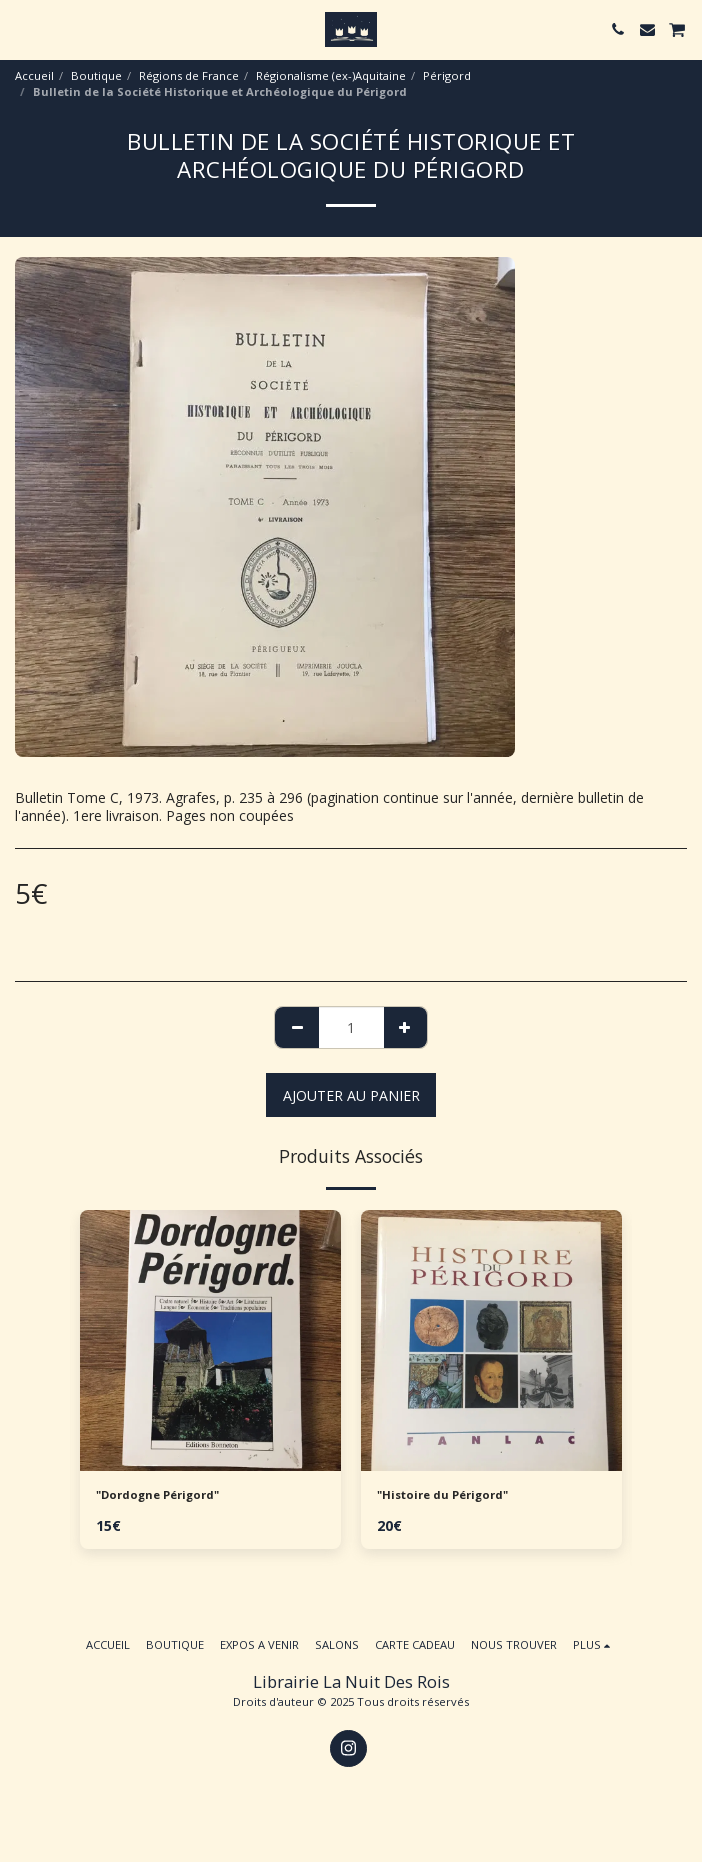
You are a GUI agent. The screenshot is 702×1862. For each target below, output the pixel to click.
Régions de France (189, 75)
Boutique (96, 75)
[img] (210, 1340)
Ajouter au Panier (351, 1095)
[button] (22, 28)
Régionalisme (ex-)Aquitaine (331, 75)
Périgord (447, 75)
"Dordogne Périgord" (157, 1494)
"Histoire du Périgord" (442, 1494)
